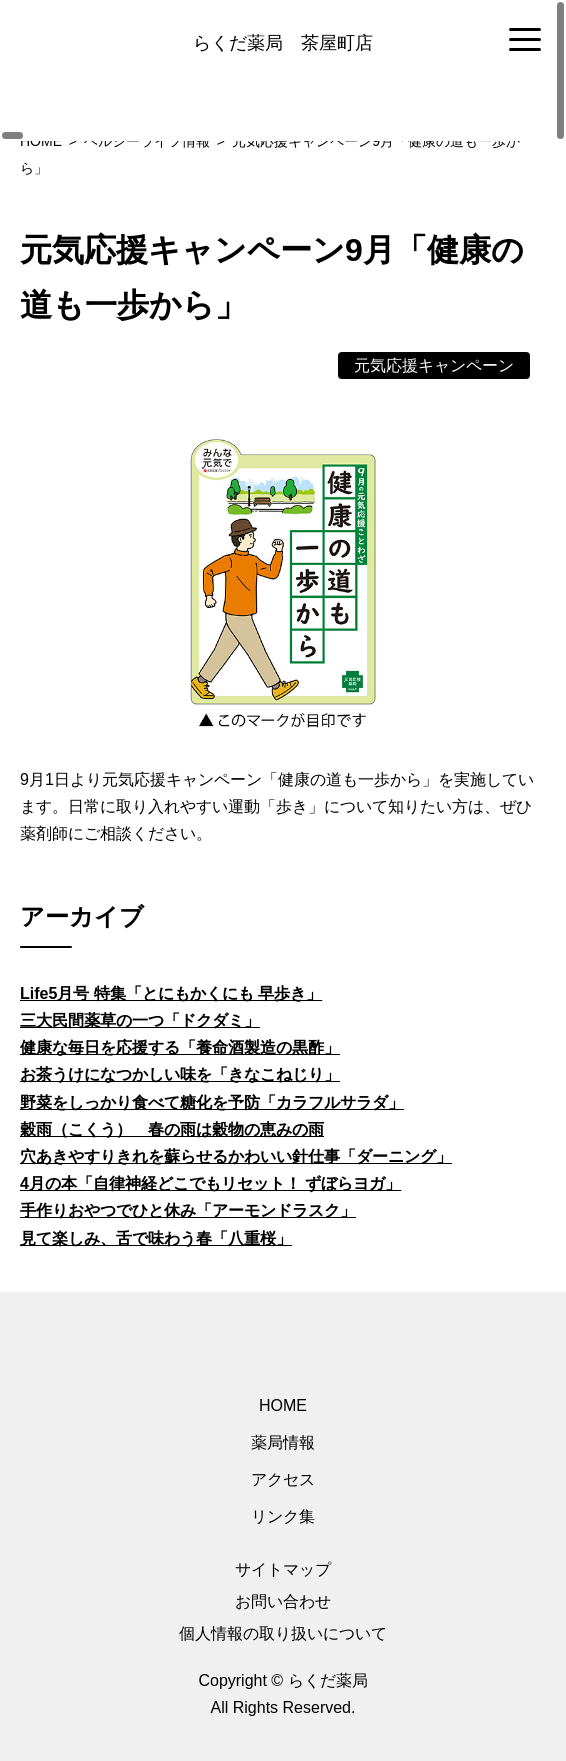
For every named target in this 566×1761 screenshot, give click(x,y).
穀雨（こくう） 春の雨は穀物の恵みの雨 (172, 1129)
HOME (283, 1405)
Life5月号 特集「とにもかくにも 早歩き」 (171, 993)
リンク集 (283, 1516)
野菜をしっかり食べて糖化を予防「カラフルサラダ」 (212, 1102)
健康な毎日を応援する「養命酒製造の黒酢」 (180, 1047)
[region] (283, 41)
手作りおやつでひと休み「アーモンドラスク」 (188, 1210)
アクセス (283, 1479)
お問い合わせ (283, 1601)
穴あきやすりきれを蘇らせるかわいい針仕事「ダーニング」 (236, 1156)
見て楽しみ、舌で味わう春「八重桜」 (156, 1238)
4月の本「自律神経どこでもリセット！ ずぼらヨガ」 (210, 1183)
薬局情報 (283, 1442)
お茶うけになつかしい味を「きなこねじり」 (180, 1074)
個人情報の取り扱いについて (283, 1633)
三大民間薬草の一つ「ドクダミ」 (140, 1020)
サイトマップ (283, 1569)
